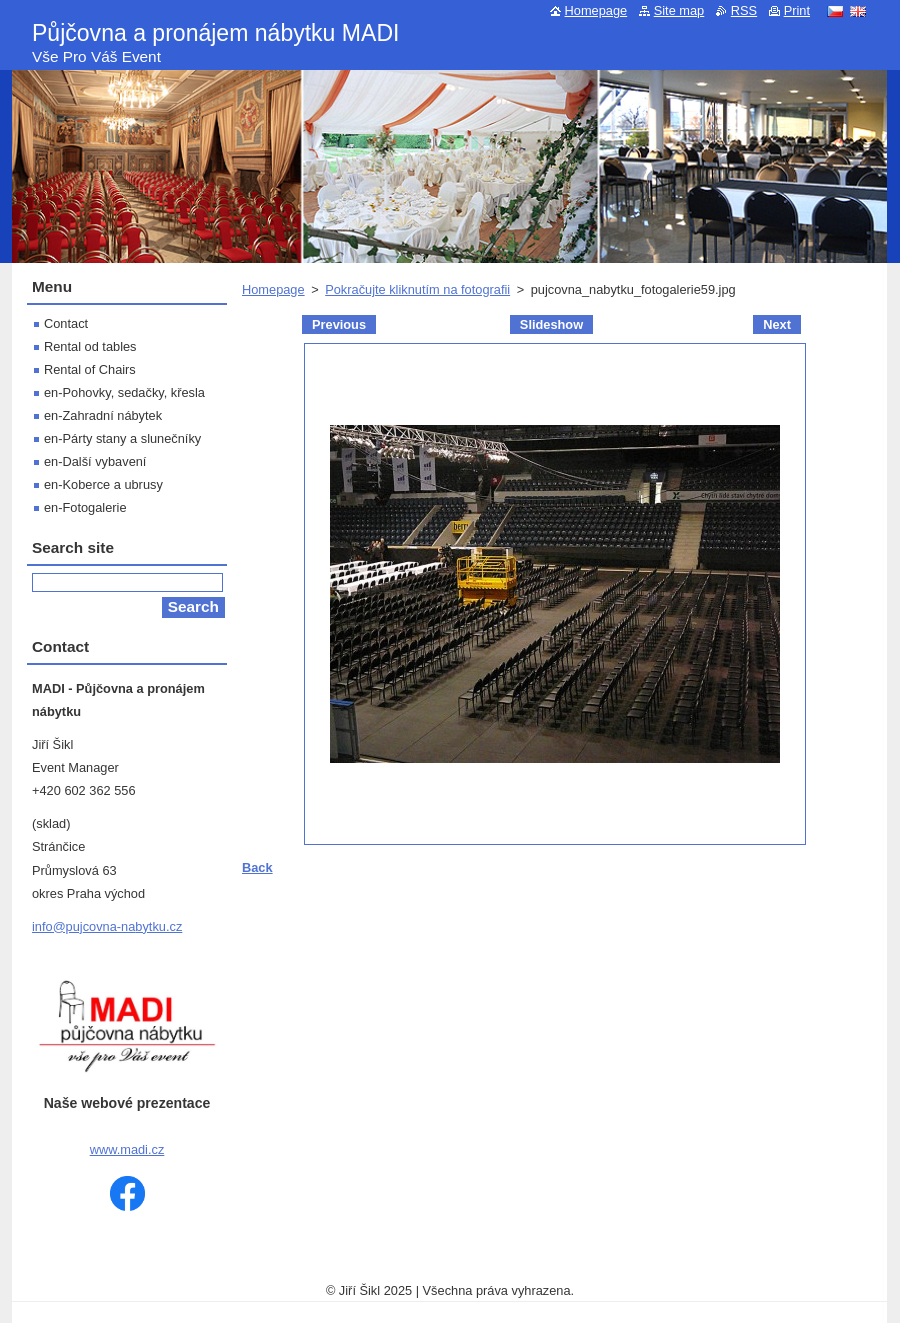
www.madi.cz (127, 1149)
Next (777, 324)
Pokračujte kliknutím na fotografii (417, 289)
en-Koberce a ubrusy (103, 484)
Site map (679, 10)
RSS (744, 10)
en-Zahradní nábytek (103, 415)
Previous (339, 324)
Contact (66, 323)
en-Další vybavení (95, 461)
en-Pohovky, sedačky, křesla (124, 392)
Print (797, 10)
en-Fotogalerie (85, 507)
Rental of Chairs (90, 369)
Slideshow (551, 324)
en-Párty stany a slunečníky (122, 438)
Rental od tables (90, 346)
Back (257, 867)
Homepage (273, 289)
